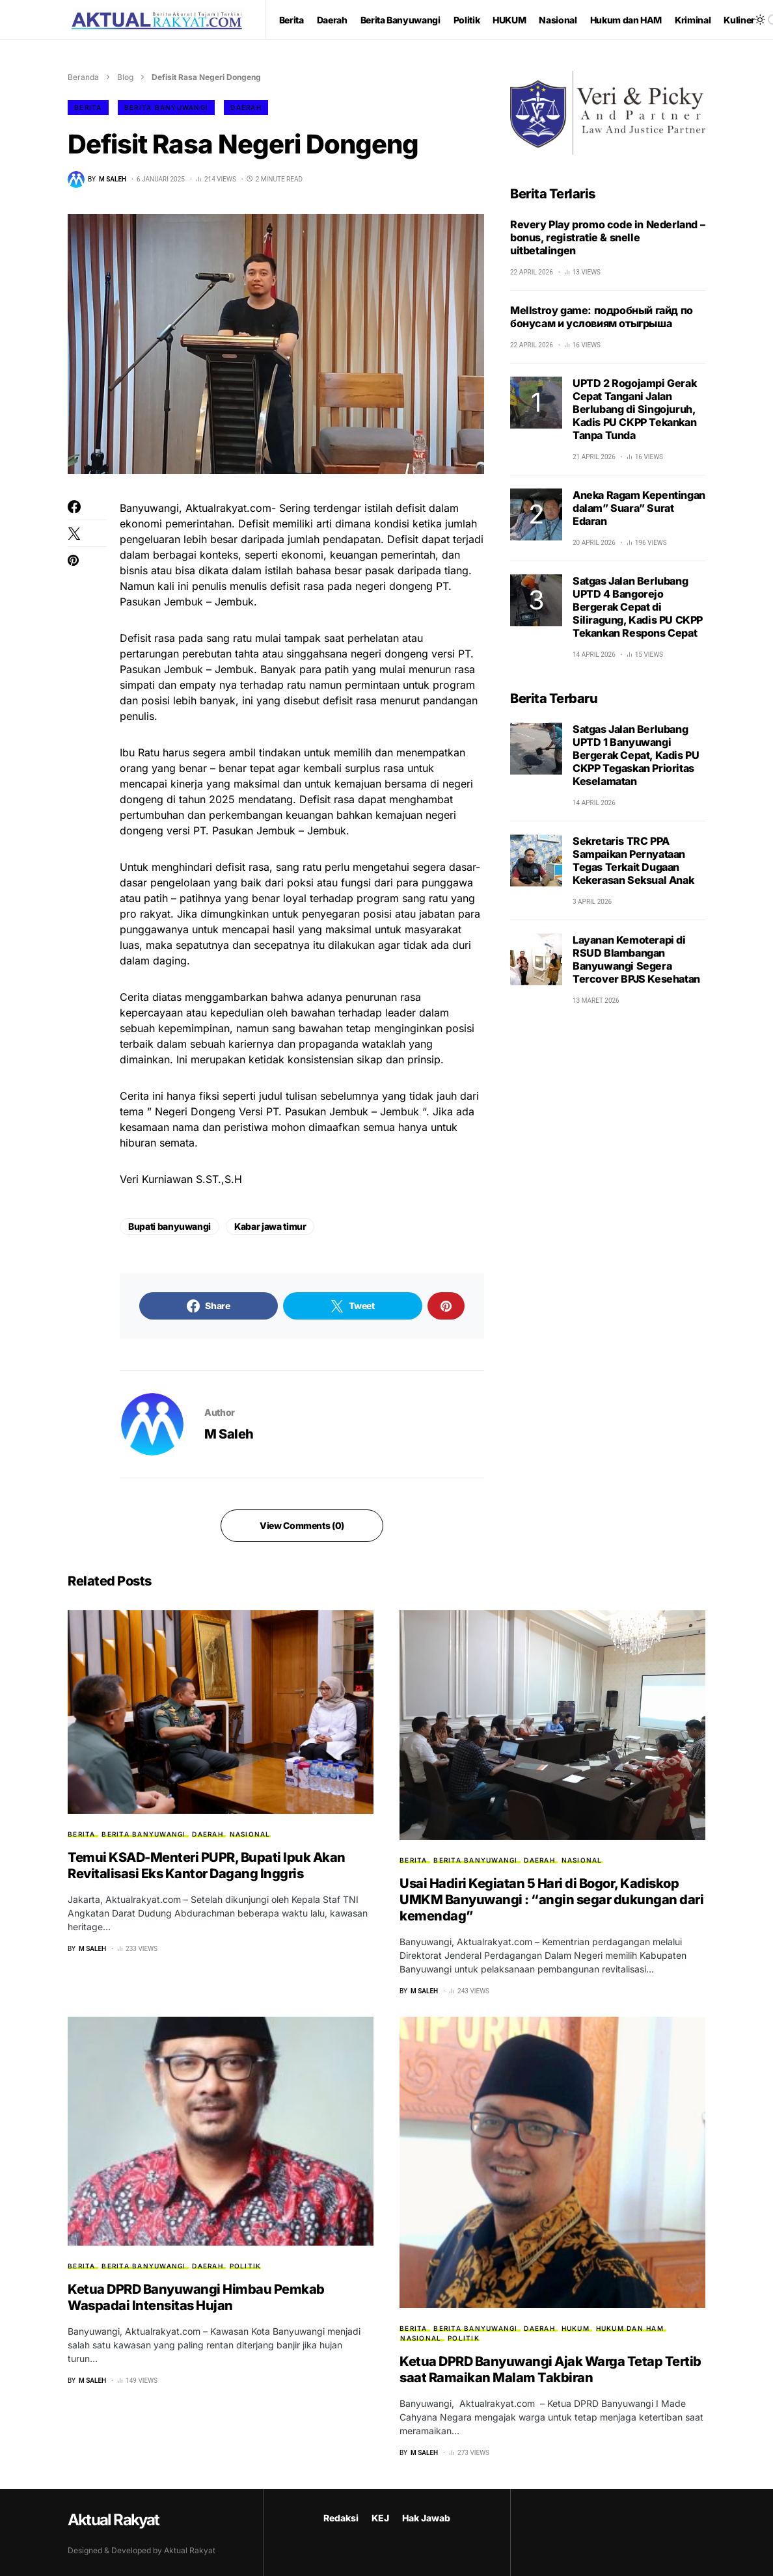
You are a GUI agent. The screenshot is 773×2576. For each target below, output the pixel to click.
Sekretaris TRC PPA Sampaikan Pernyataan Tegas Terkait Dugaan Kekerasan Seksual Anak (633, 860)
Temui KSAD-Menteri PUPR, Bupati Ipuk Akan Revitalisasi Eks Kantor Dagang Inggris (207, 1865)
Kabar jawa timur (270, 1226)
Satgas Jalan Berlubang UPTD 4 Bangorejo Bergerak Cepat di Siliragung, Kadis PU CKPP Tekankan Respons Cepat (638, 606)
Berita (88, 107)
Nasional (250, 1834)
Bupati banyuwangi (169, 1226)
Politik (246, 2266)
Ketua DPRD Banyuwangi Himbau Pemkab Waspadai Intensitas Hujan (196, 2297)
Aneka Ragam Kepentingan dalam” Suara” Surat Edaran (639, 507)
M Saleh (229, 1434)
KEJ (380, 2517)
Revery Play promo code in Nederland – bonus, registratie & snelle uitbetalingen (607, 237)
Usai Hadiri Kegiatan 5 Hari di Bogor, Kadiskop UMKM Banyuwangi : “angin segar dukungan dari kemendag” (551, 1900)
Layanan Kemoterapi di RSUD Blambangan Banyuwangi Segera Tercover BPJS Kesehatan (636, 959)
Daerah (246, 107)
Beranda (83, 77)
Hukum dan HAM (630, 2328)
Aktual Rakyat (113, 2519)
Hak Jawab (426, 2517)
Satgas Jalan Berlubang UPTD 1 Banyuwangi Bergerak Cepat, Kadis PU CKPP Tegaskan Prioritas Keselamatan (636, 755)
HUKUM (576, 2328)
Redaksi (341, 2517)
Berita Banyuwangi (166, 107)
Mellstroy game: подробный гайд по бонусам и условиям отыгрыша (601, 317)
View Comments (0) (302, 1525)
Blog (125, 77)
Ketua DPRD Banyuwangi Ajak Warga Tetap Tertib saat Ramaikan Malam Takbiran (550, 2369)
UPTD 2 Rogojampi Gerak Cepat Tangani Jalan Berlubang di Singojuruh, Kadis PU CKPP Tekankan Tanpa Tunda (634, 409)
